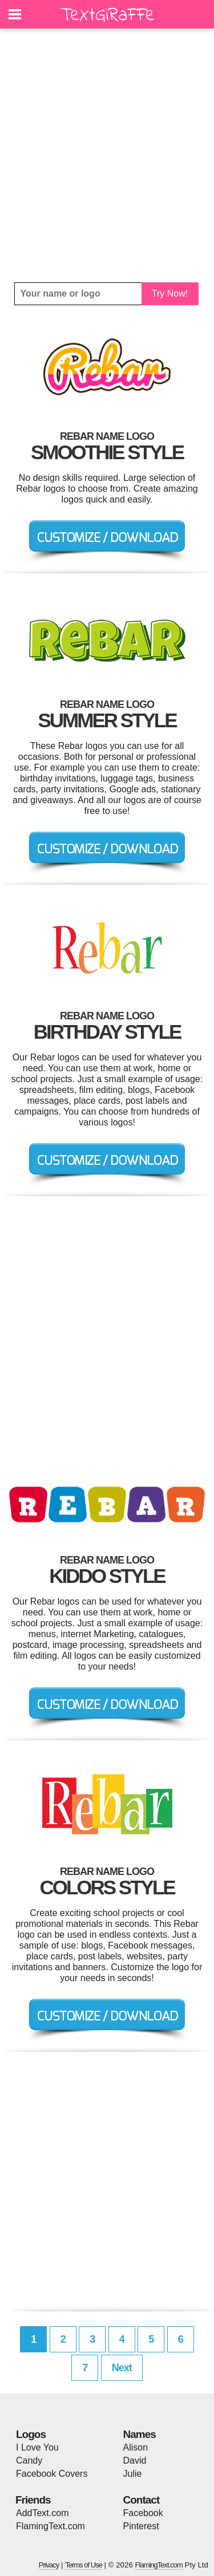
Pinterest (141, 2526)
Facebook (143, 2513)
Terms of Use (83, 2565)
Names (139, 2434)
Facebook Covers (51, 2473)
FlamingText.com (50, 2526)
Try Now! (170, 293)
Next (122, 2368)
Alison (135, 2447)
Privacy (49, 2565)
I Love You (37, 2447)
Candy (29, 2460)
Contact (141, 2500)
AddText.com (42, 2513)
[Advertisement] (107, 155)
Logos (31, 2434)
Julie (132, 2473)
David (135, 2460)
